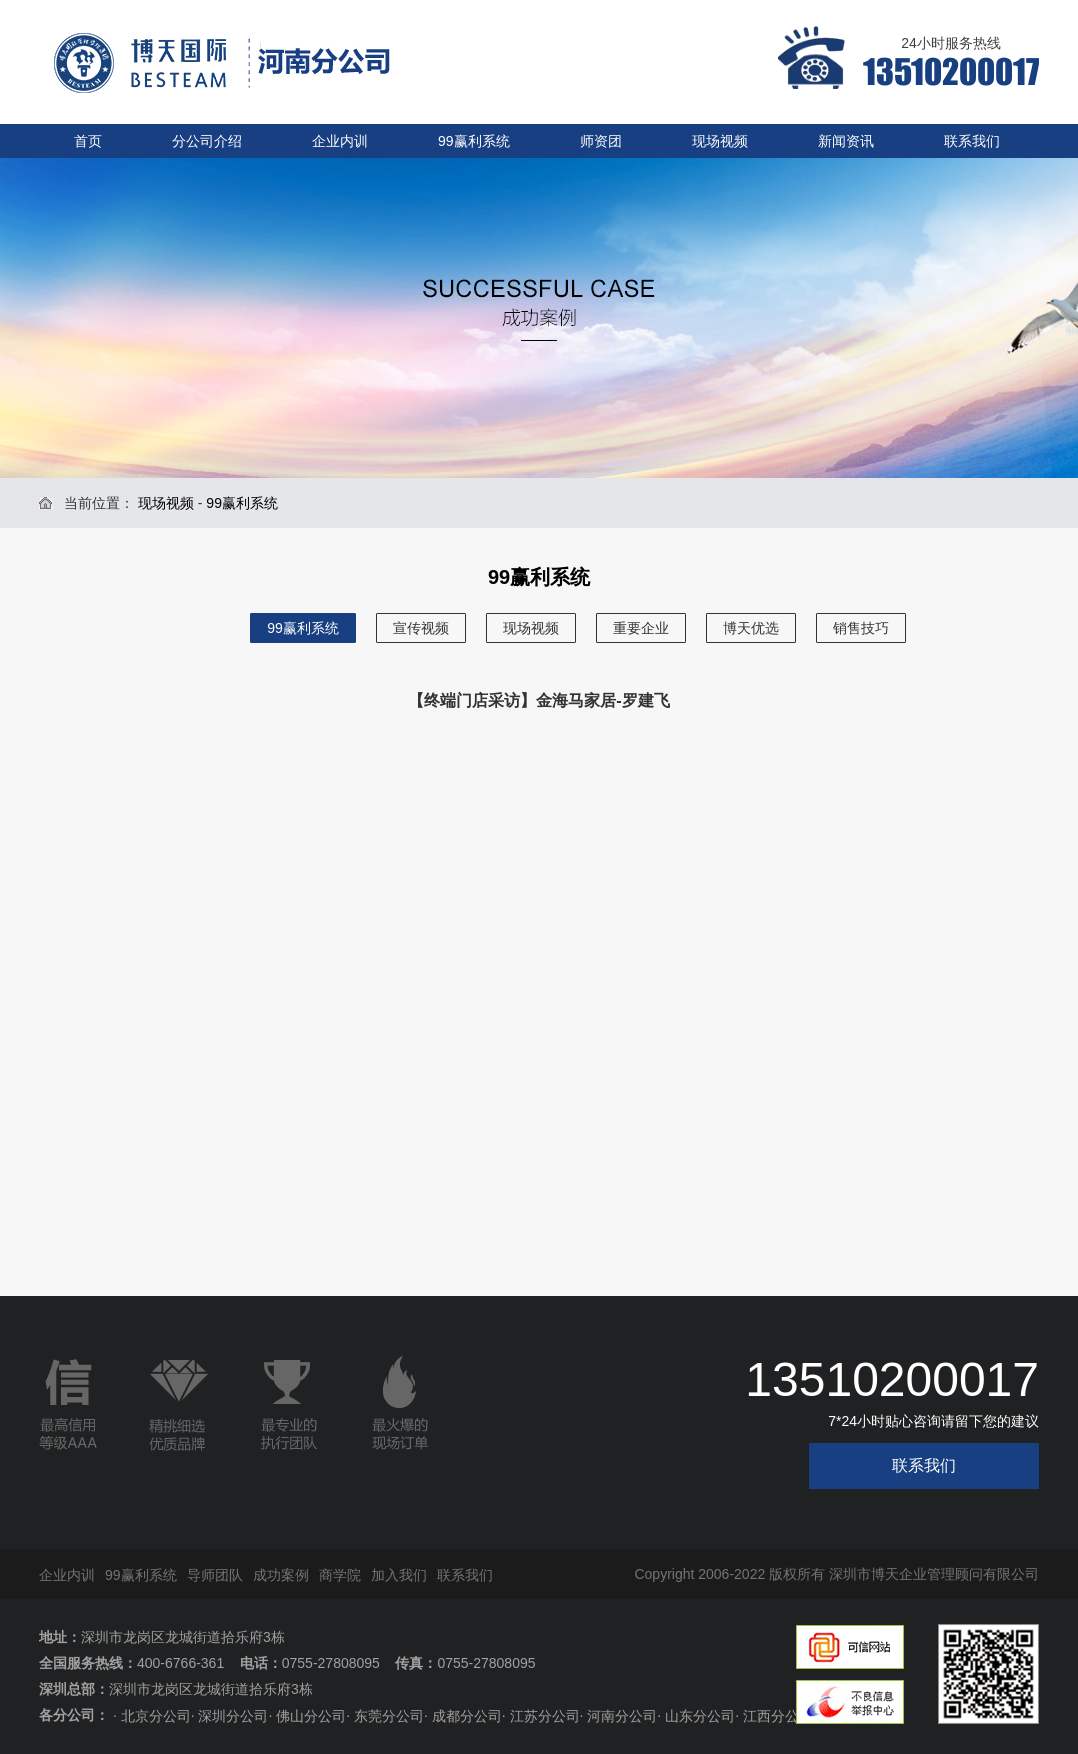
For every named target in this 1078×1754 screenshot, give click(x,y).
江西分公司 (778, 1716)
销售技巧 (861, 628)
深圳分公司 (233, 1716)
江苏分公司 (545, 1716)
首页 (88, 141)
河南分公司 (622, 1716)
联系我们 (972, 141)
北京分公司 (156, 1716)
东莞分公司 (389, 1716)
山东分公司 (700, 1716)
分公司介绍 (207, 141)
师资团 (601, 141)
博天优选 (751, 628)
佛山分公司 (311, 1716)
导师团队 (215, 1575)
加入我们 (399, 1575)
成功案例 (281, 1575)
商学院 (340, 1575)
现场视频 (720, 141)
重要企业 (641, 628)
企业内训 (340, 141)
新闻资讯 (846, 141)
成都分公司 (467, 1716)
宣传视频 (421, 628)
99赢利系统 (474, 141)
